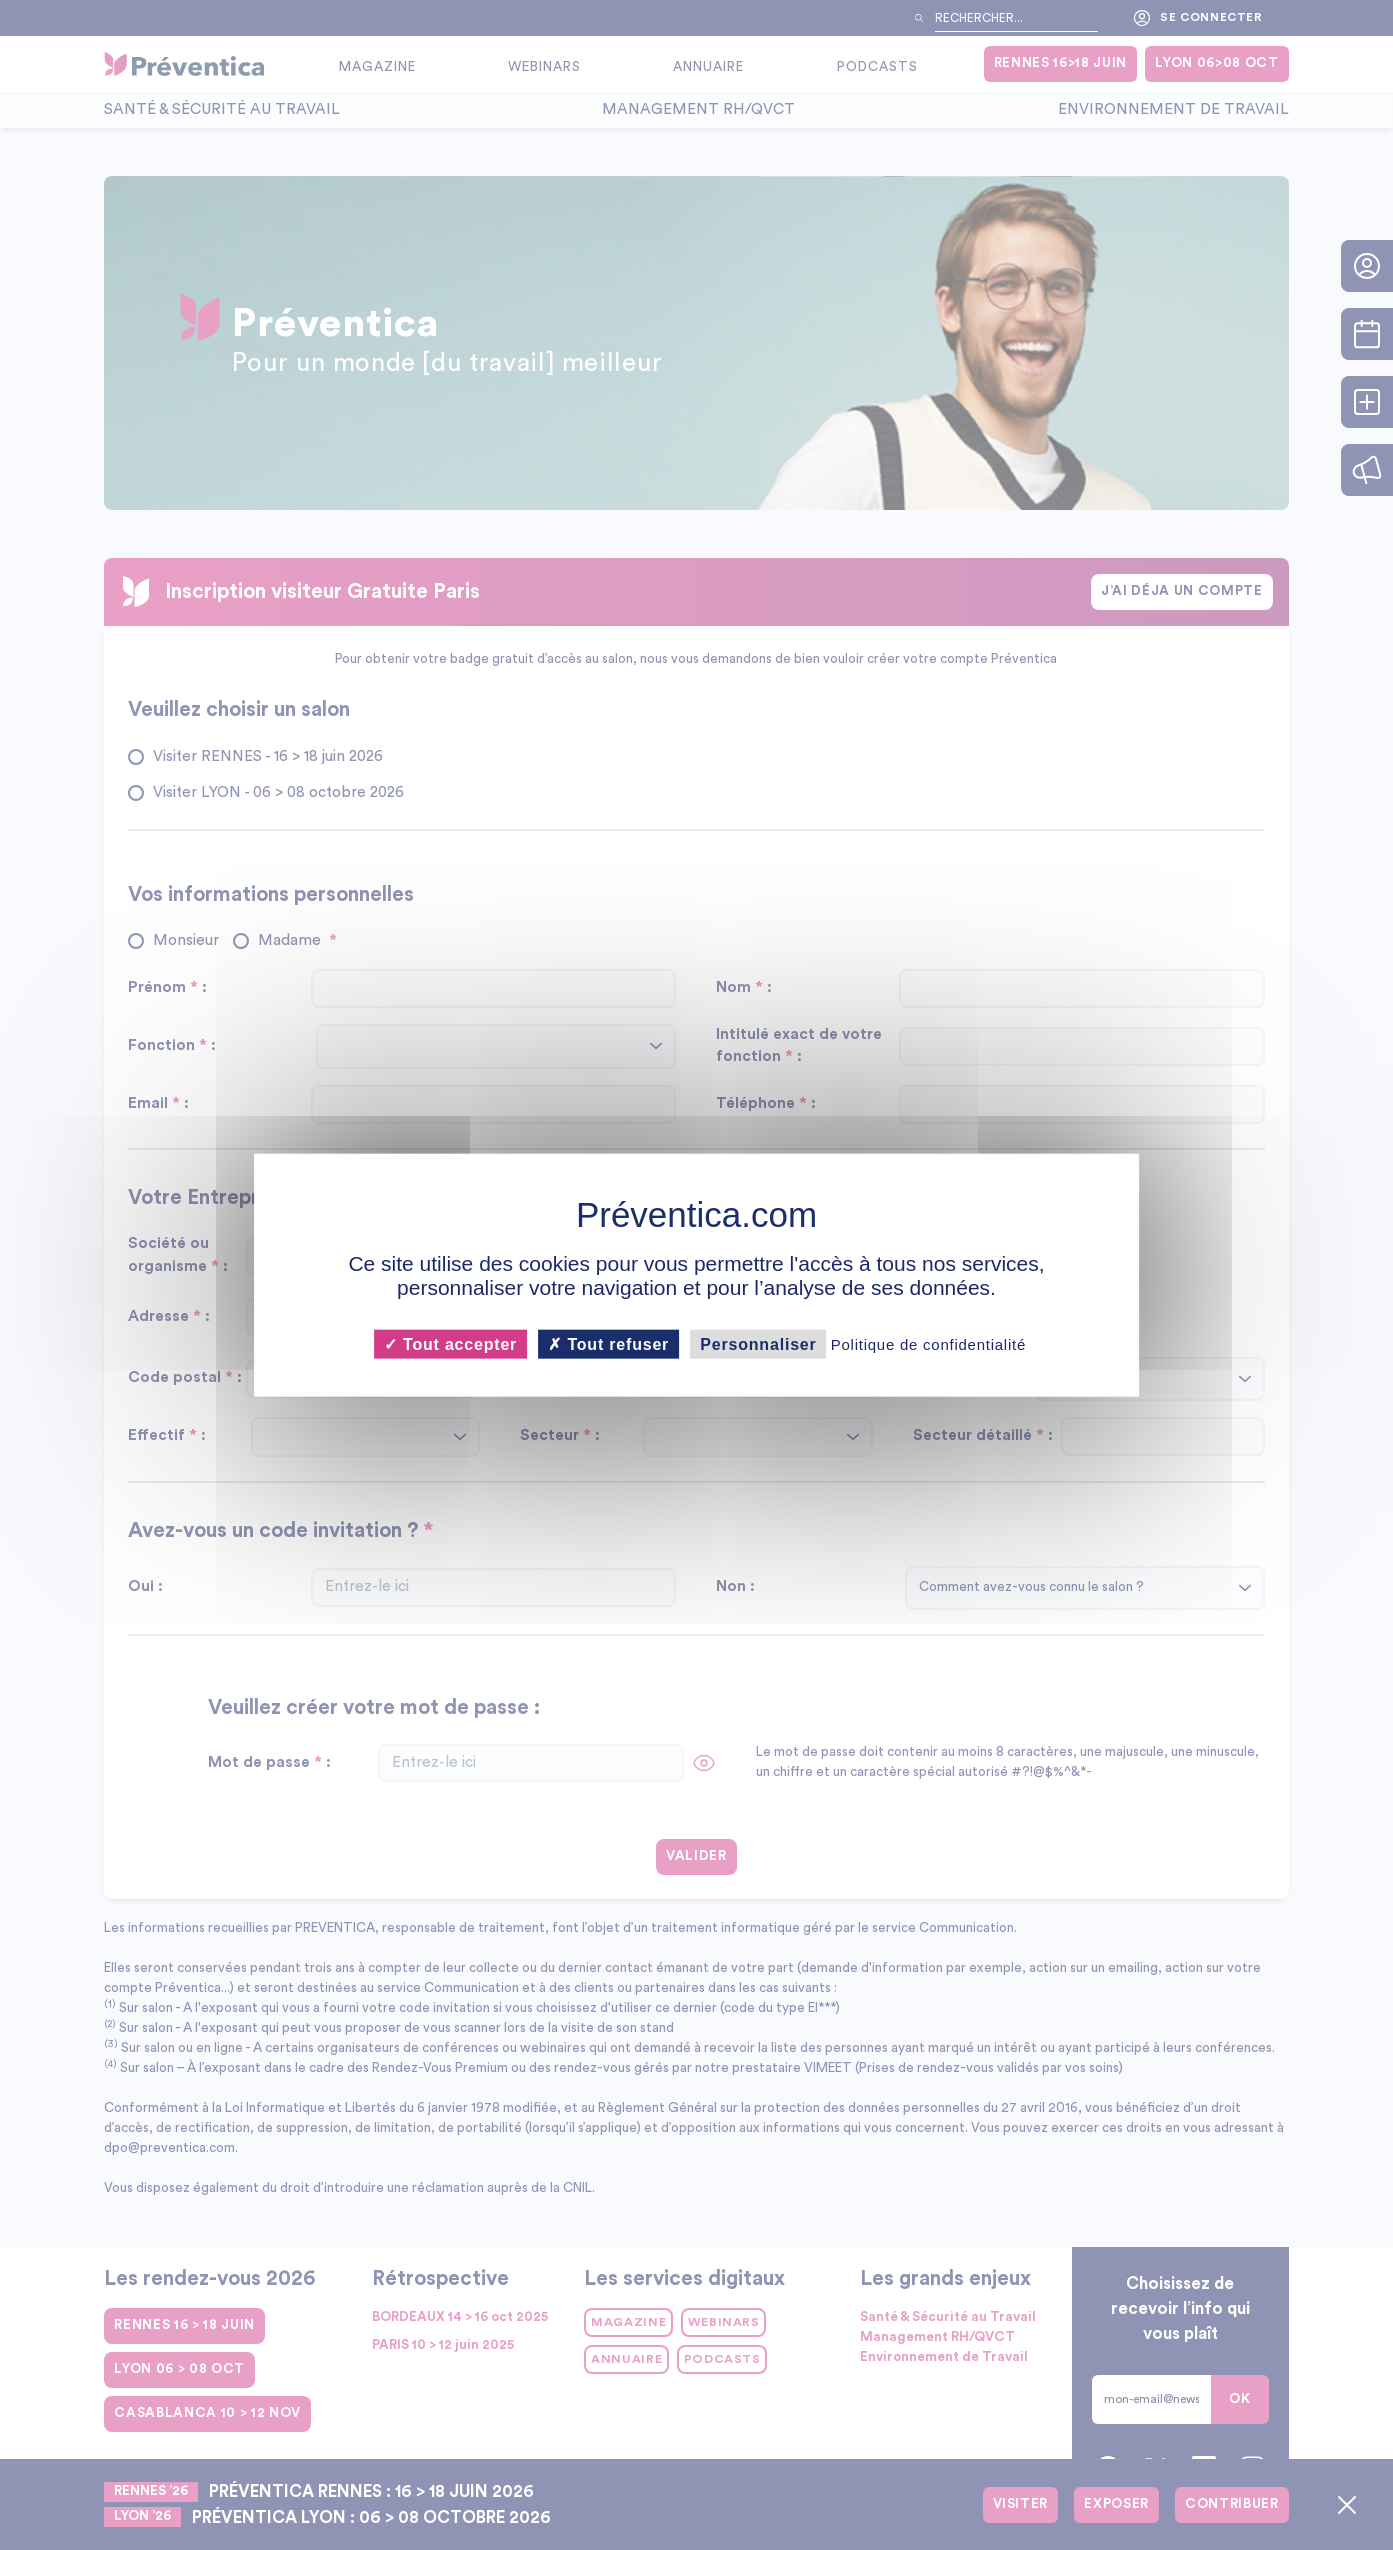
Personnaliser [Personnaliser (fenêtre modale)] (758, 1343)
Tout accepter (450, 1343)
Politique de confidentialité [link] (928, 1343)
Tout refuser (608, 1343)
